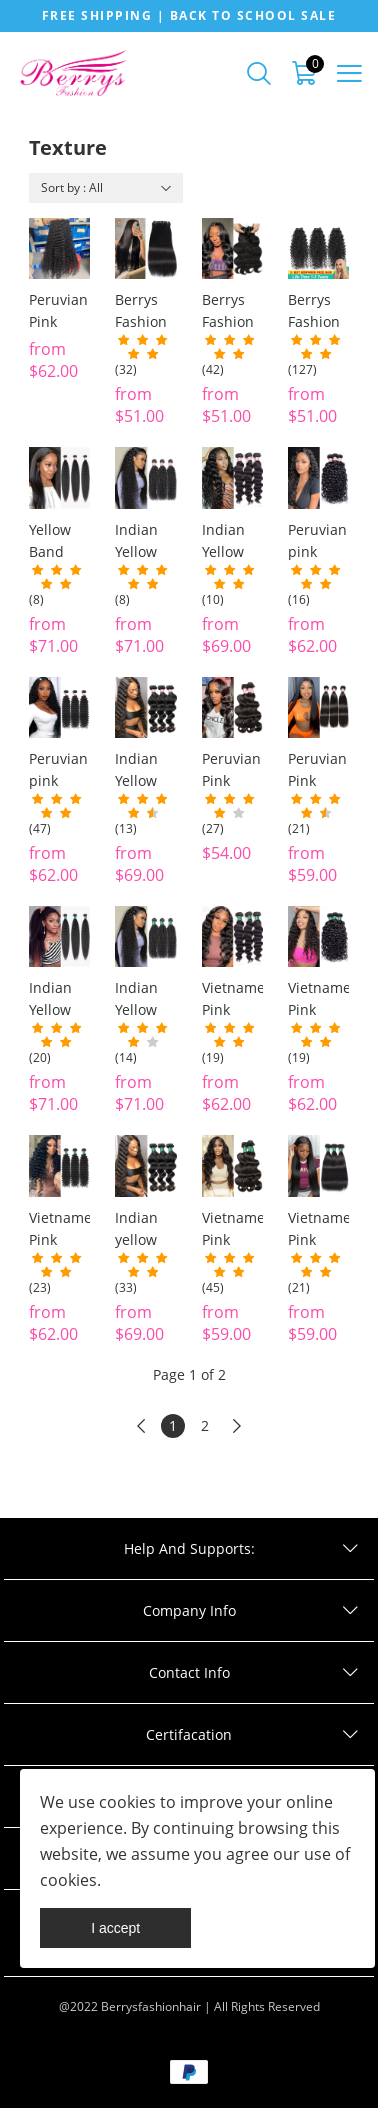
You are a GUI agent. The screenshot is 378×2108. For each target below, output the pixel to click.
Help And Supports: (189, 1548)
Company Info (189, 1610)
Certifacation (189, 1734)
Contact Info (189, 1672)
